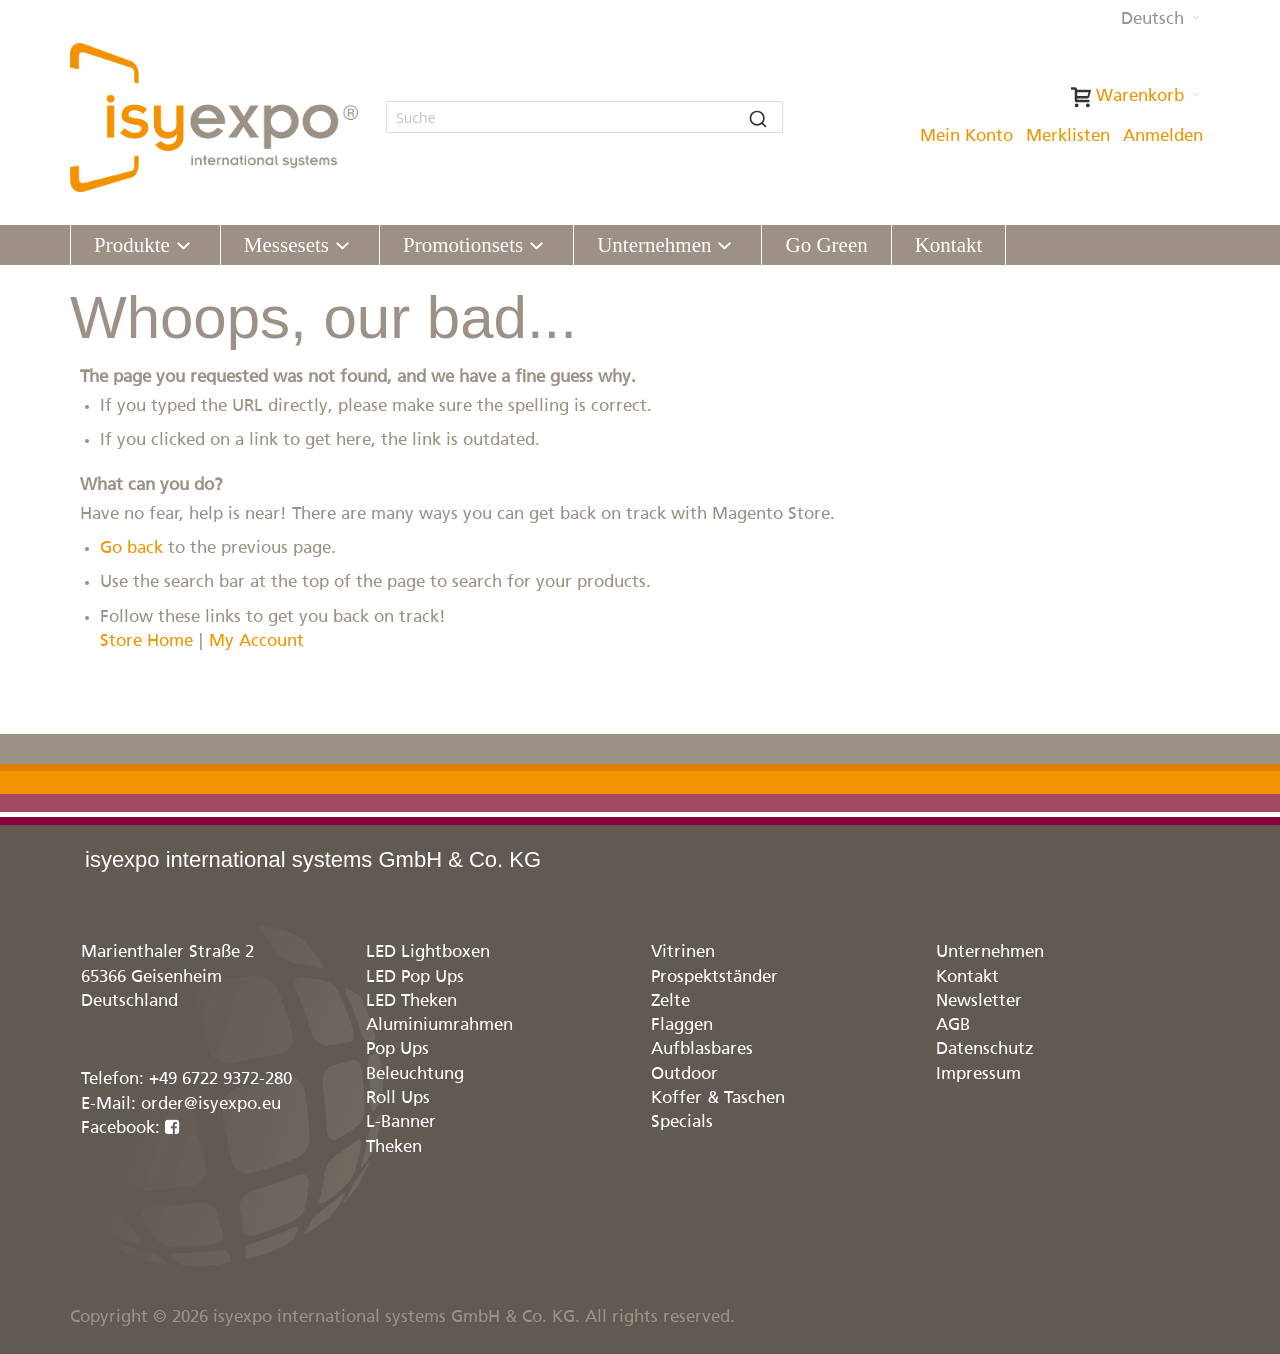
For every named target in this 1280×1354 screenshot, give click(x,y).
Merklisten (1068, 136)
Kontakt (967, 977)
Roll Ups (398, 1098)
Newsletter (979, 1001)
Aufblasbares (702, 1049)
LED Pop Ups (415, 977)
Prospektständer (714, 977)
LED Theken (411, 1001)
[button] (1160, 20)
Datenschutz (985, 1049)
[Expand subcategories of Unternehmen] (724, 247)
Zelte (670, 1001)
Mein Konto (966, 136)
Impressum (978, 1074)
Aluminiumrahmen (439, 1025)
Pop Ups (397, 1049)
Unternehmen (990, 952)
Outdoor (684, 1074)
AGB (953, 1025)
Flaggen (682, 1025)
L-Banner (401, 1122)
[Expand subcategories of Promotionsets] (536, 247)
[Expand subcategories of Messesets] (342, 247)
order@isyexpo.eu (211, 1104)
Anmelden (1163, 136)
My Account (256, 641)
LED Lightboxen (428, 952)
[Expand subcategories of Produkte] (183, 247)
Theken (394, 1147)
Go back (131, 548)
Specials (682, 1122)
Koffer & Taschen (718, 1098)
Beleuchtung (415, 1074)
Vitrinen (683, 952)
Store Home (146, 641)
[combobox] (584, 117)
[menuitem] (145, 245)
